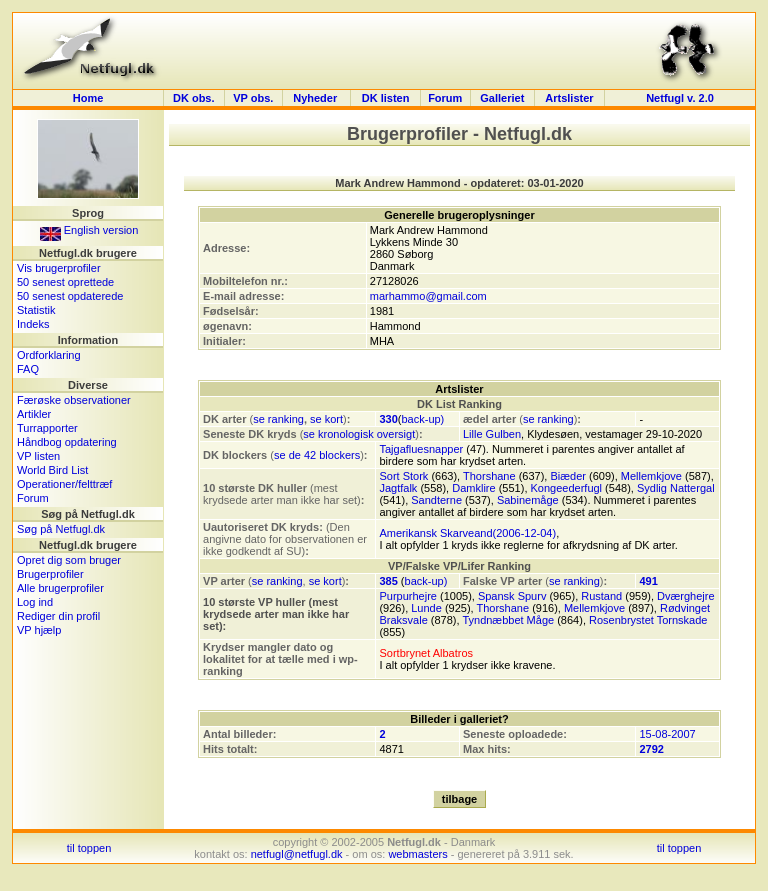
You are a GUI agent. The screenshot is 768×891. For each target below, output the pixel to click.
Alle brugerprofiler (60, 588)
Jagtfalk (398, 488)
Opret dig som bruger (69, 560)
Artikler (34, 414)
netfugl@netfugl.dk (297, 854)
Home (88, 98)
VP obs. (253, 98)
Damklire (473, 488)
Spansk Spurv (512, 596)
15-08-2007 (667, 734)
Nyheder (316, 98)
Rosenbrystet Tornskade (648, 620)
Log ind (35, 602)
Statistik (36, 310)
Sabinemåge (528, 500)
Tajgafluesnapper (421, 449)
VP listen (38, 456)
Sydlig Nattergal (676, 488)
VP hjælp (39, 630)
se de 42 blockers (317, 455)
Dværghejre (685, 596)
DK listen (386, 98)
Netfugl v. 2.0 (680, 98)
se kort (326, 419)
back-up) (422, 419)
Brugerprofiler (50, 574)
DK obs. (194, 98)
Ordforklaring (49, 355)
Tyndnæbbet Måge (508, 620)
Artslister (569, 98)
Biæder (567, 476)
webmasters (417, 854)
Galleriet (502, 98)
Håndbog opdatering (67, 442)
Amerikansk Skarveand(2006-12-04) (467, 533)
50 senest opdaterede (70, 296)
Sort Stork (403, 476)
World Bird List (52, 470)
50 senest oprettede (65, 282)
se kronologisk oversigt (359, 434)
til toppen (89, 848)
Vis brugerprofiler (59, 268)
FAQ (28, 369)
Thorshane (489, 476)
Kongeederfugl (567, 488)
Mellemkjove (651, 476)
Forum (445, 98)
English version (89, 230)
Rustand (601, 596)
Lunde (426, 608)
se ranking (278, 419)
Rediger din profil (58, 616)
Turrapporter (47, 428)
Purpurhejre (407, 596)
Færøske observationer (74, 400)
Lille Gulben (492, 434)
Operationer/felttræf (64, 484)
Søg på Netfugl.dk (61, 529)
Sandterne (436, 500)
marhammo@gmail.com (428, 296)
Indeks (33, 324)
